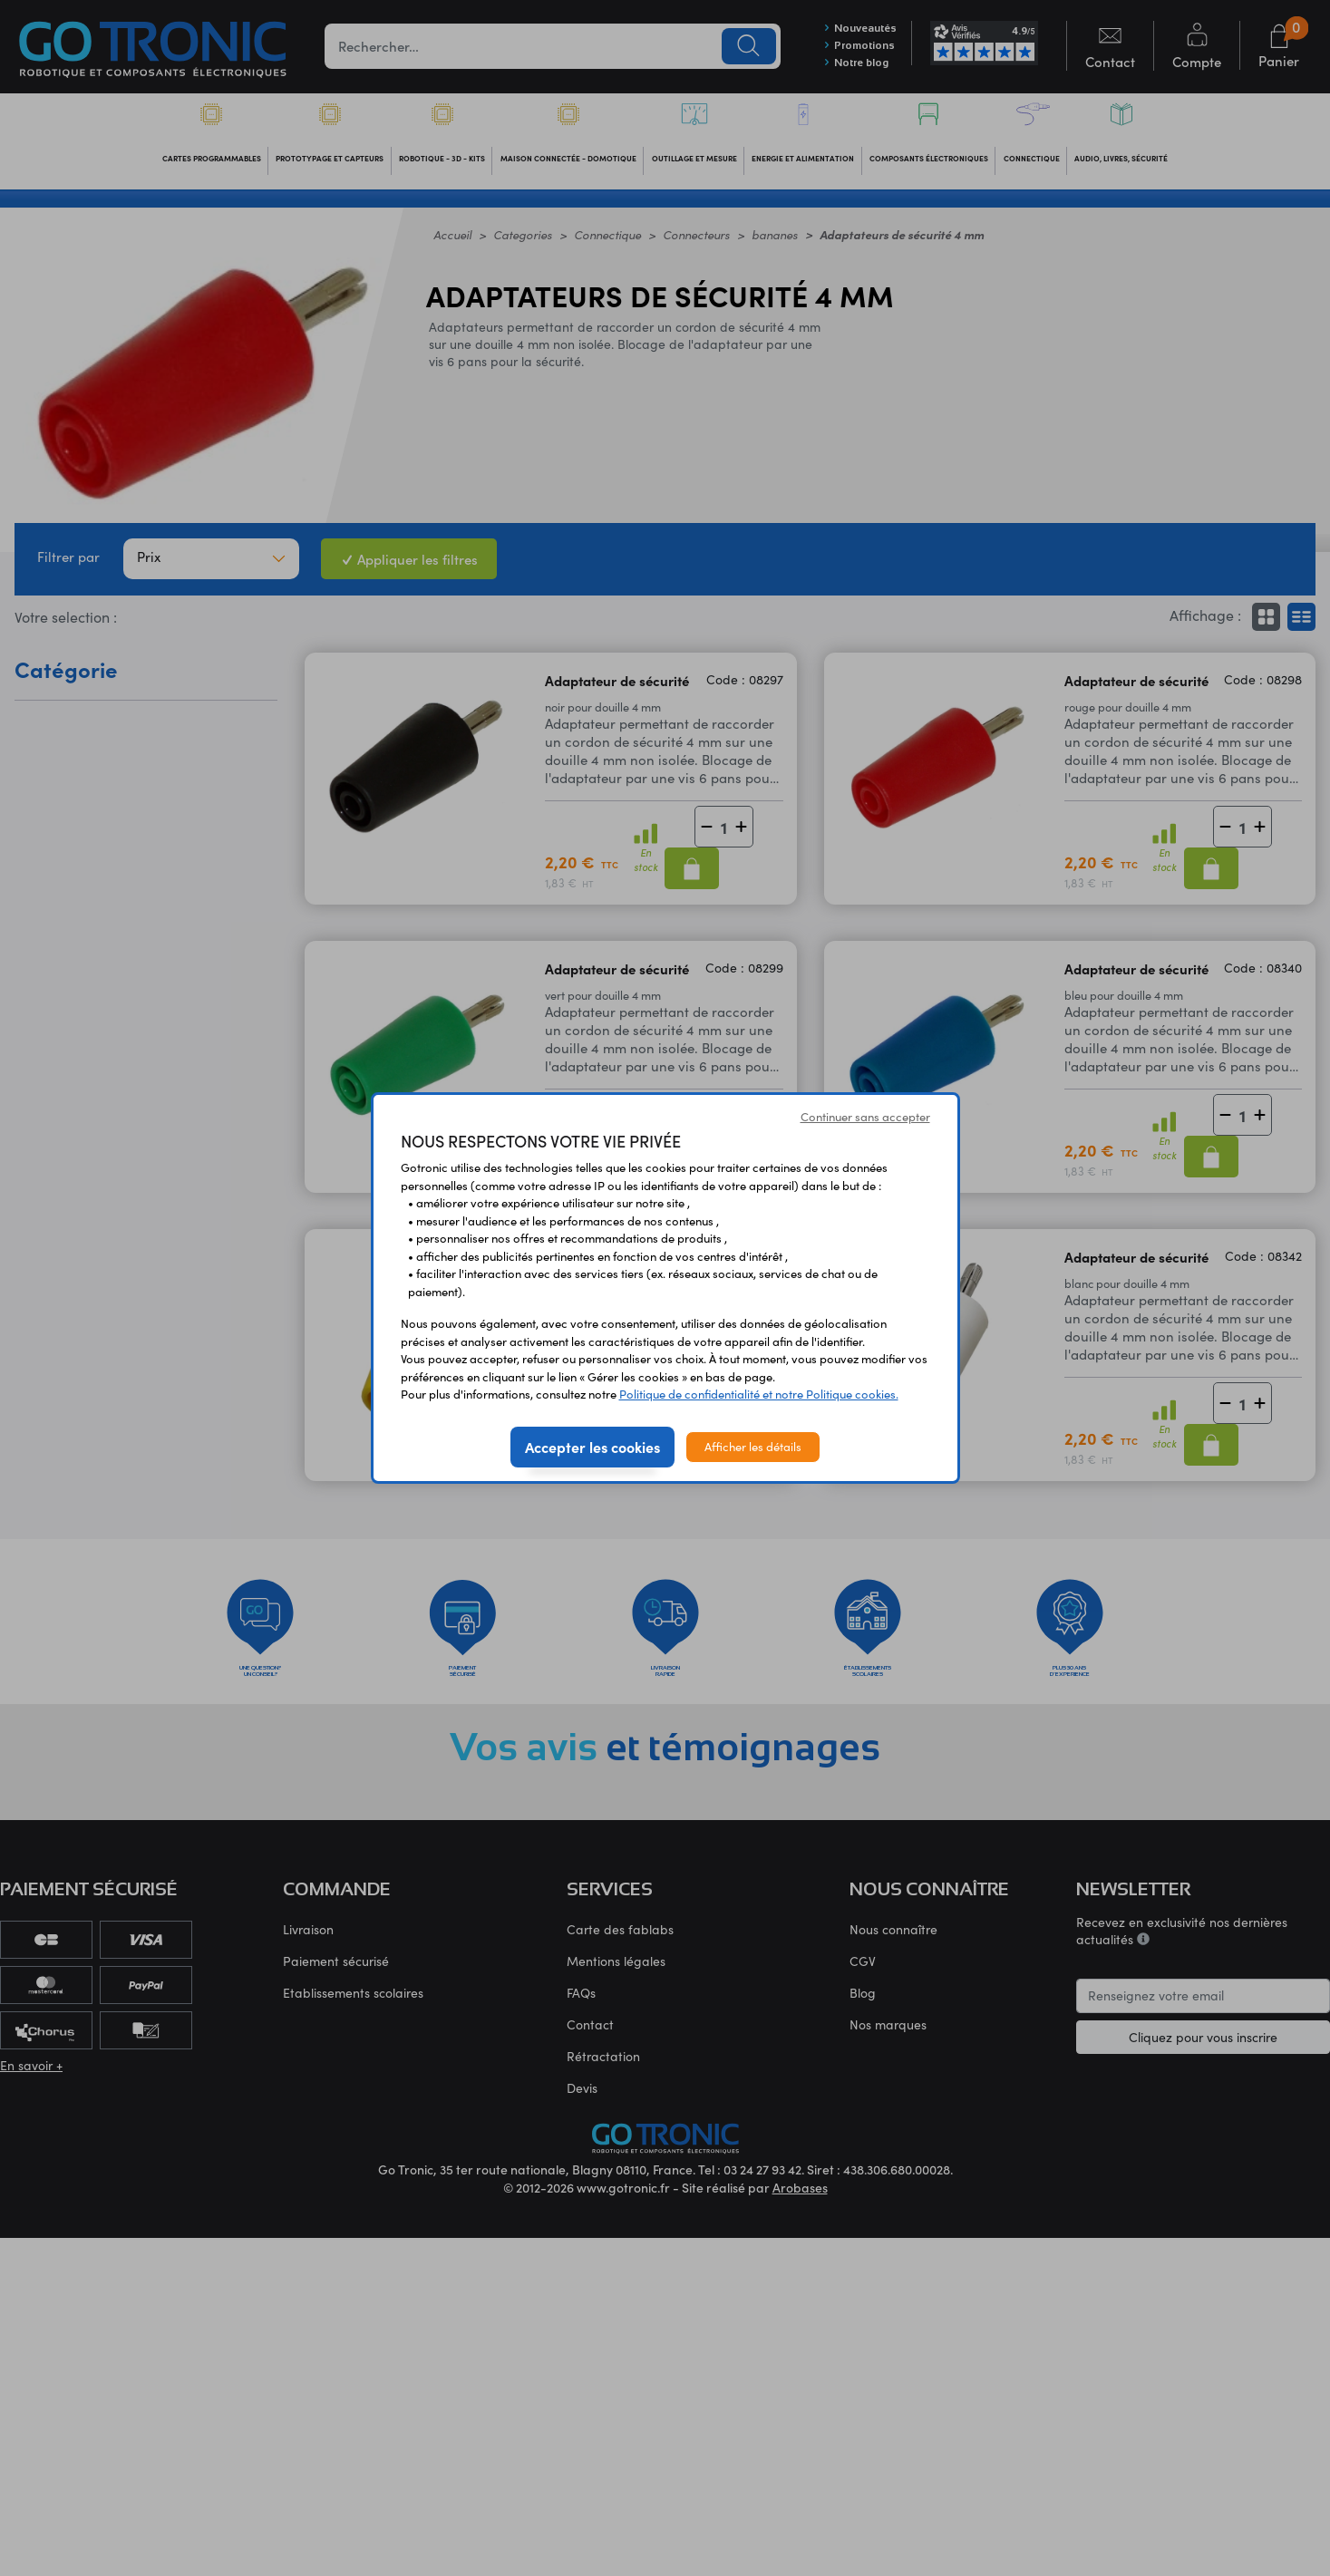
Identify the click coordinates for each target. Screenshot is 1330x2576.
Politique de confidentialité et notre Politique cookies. (758, 1394)
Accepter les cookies (592, 1447)
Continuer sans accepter (865, 1117)
